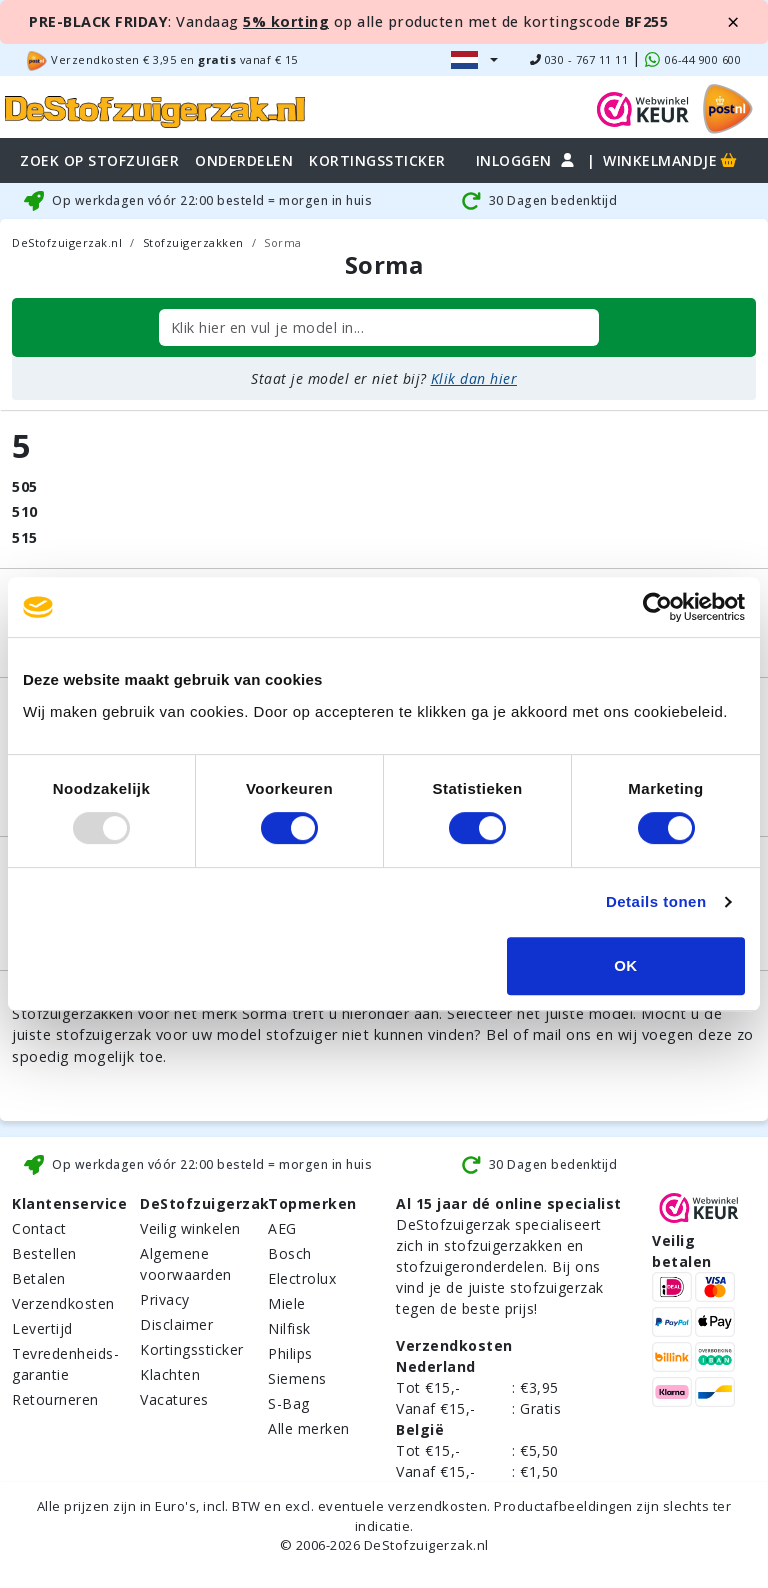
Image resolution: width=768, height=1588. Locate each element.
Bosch (290, 1253)
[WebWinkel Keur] (643, 107)
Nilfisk (289, 1328)
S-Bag (289, 1403)
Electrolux (302, 1278)
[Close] (733, 22)
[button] (474, 60)
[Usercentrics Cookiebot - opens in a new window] (657, 607)
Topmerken (312, 1203)
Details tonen (656, 901)
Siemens (297, 1378)
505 (25, 486)
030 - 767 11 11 (579, 59)
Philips (290, 1353)
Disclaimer (176, 1324)
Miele (287, 1303)
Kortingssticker (192, 1349)
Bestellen (44, 1253)
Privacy (165, 1299)
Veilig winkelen (190, 1228)
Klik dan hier (474, 378)
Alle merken (309, 1428)
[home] (155, 108)
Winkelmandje (671, 160)
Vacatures (174, 1399)
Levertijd (42, 1328)
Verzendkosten (63, 1303)
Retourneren (55, 1399)
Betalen (39, 1278)
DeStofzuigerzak (205, 1203)
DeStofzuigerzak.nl (67, 242)
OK (626, 965)
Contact (39, 1228)
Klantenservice (69, 1203)
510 (25, 511)
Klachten (170, 1374)
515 (25, 537)
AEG (282, 1228)
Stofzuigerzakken (193, 242)
